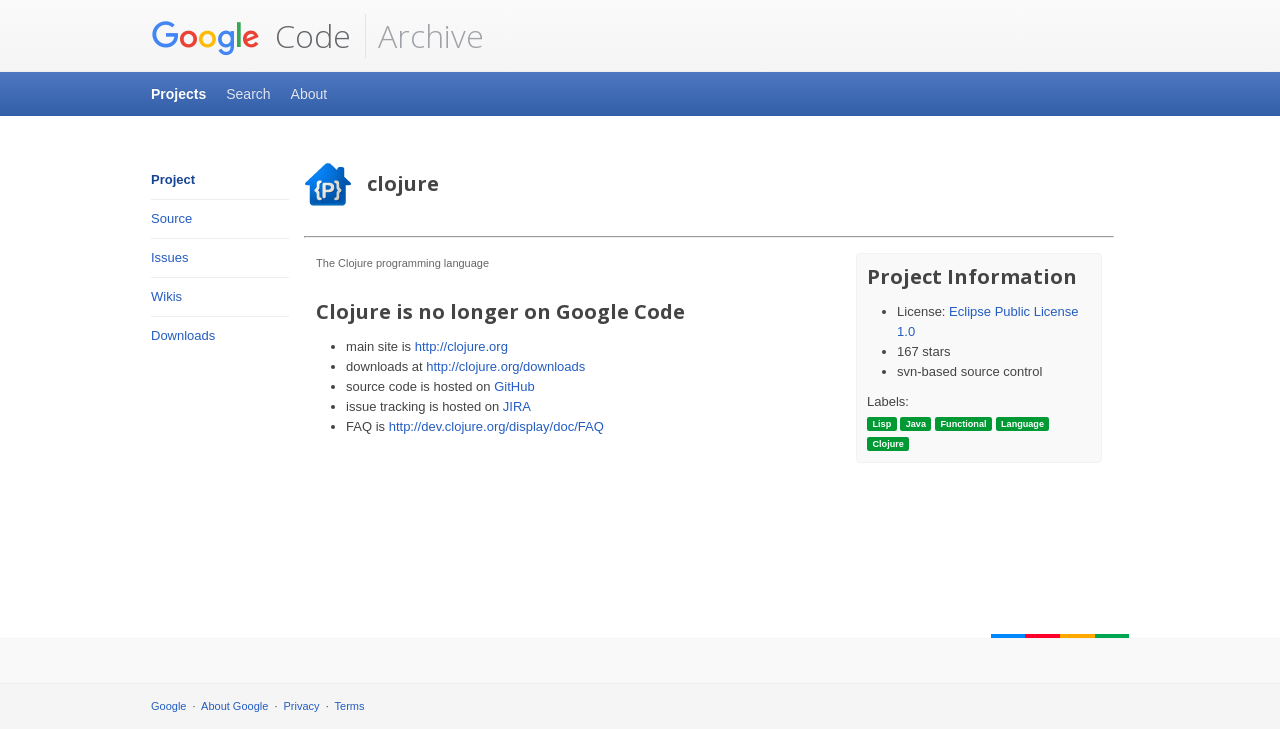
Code (251, 36)
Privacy (302, 706)
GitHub (514, 386)
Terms (350, 706)
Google (168, 706)
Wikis (166, 296)
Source (171, 218)
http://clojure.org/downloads (505, 366)
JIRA (517, 406)
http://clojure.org (461, 346)
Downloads (183, 335)
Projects (178, 94)
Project (173, 179)
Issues (170, 257)
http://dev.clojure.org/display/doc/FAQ (496, 426)
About (309, 94)
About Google (234, 706)
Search (248, 94)
